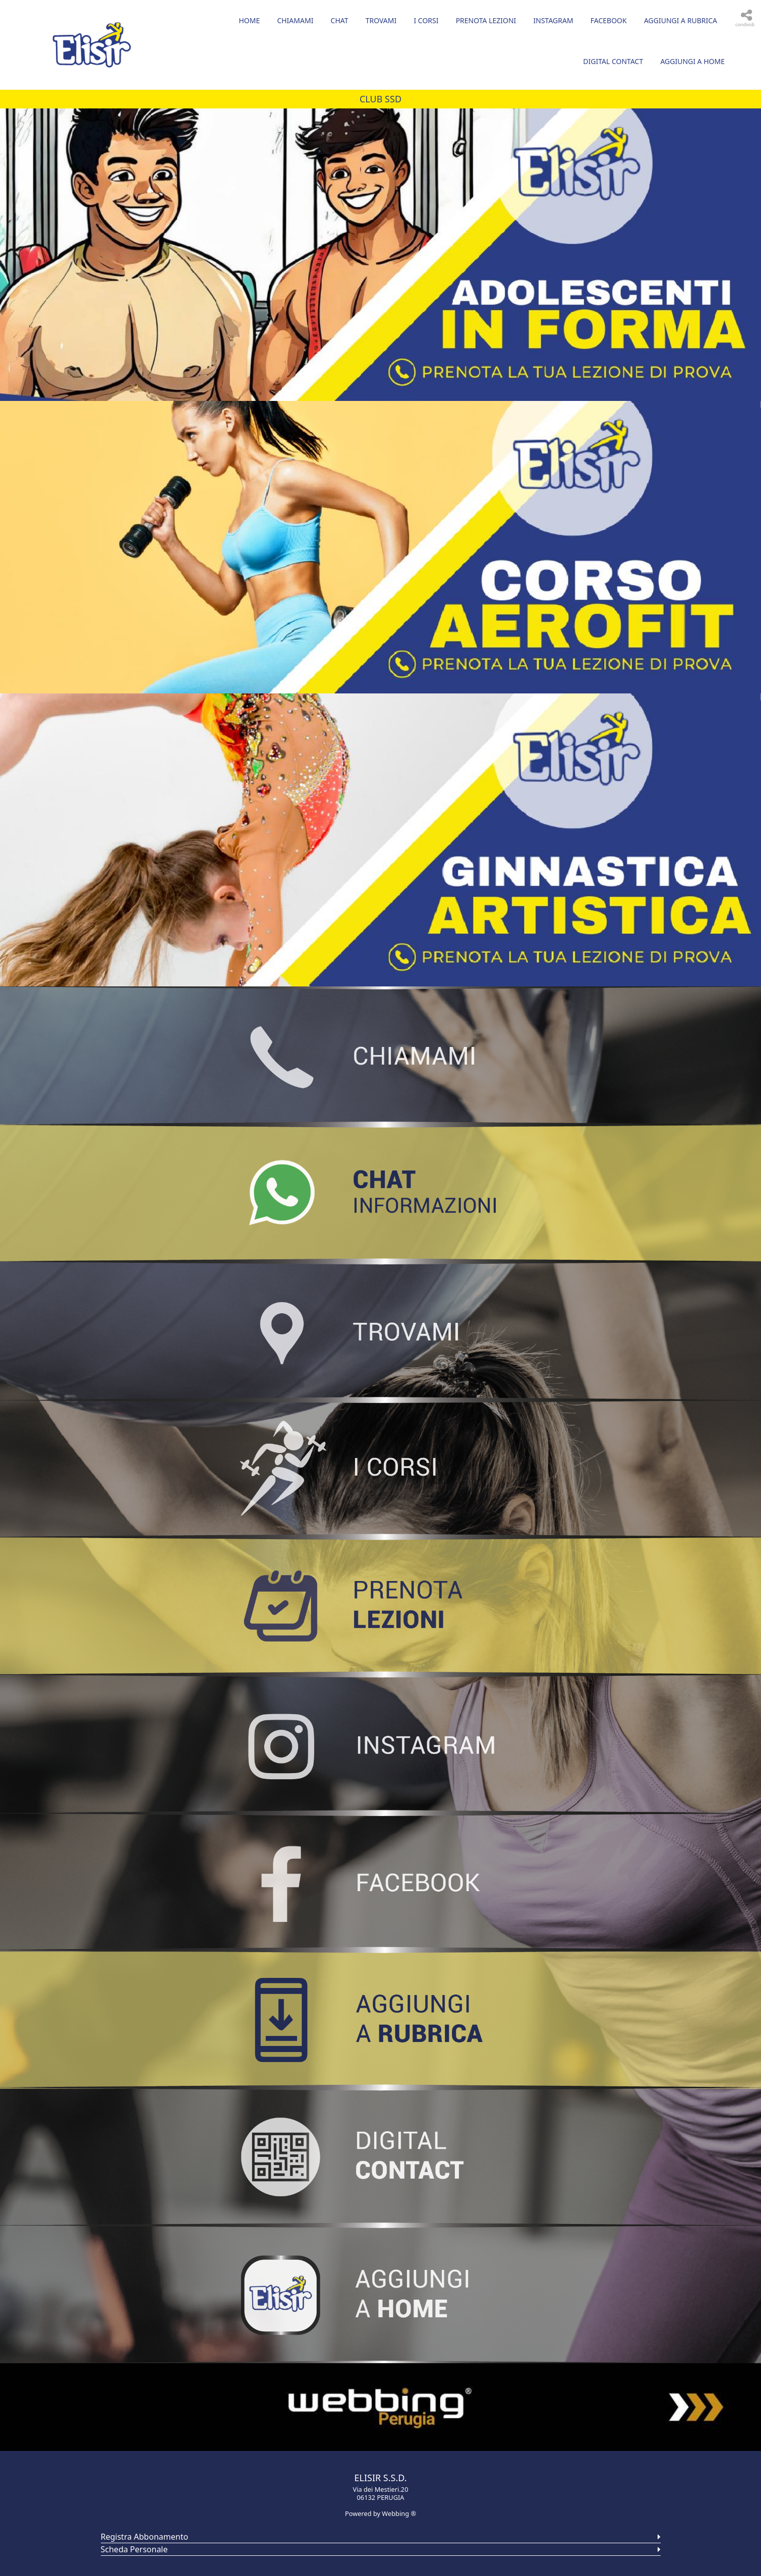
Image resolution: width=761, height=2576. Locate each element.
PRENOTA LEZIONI (486, 20)
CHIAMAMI (295, 20)
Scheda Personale (134, 2549)
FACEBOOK (609, 20)
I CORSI (426, 20)
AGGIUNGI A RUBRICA (680, 20)
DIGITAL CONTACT (613, 61)
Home (249, 20)
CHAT (339, 20)
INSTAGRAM (553, 20)
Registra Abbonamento (145, 2536)
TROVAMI (381, 20)
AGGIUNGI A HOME (692, 61)
